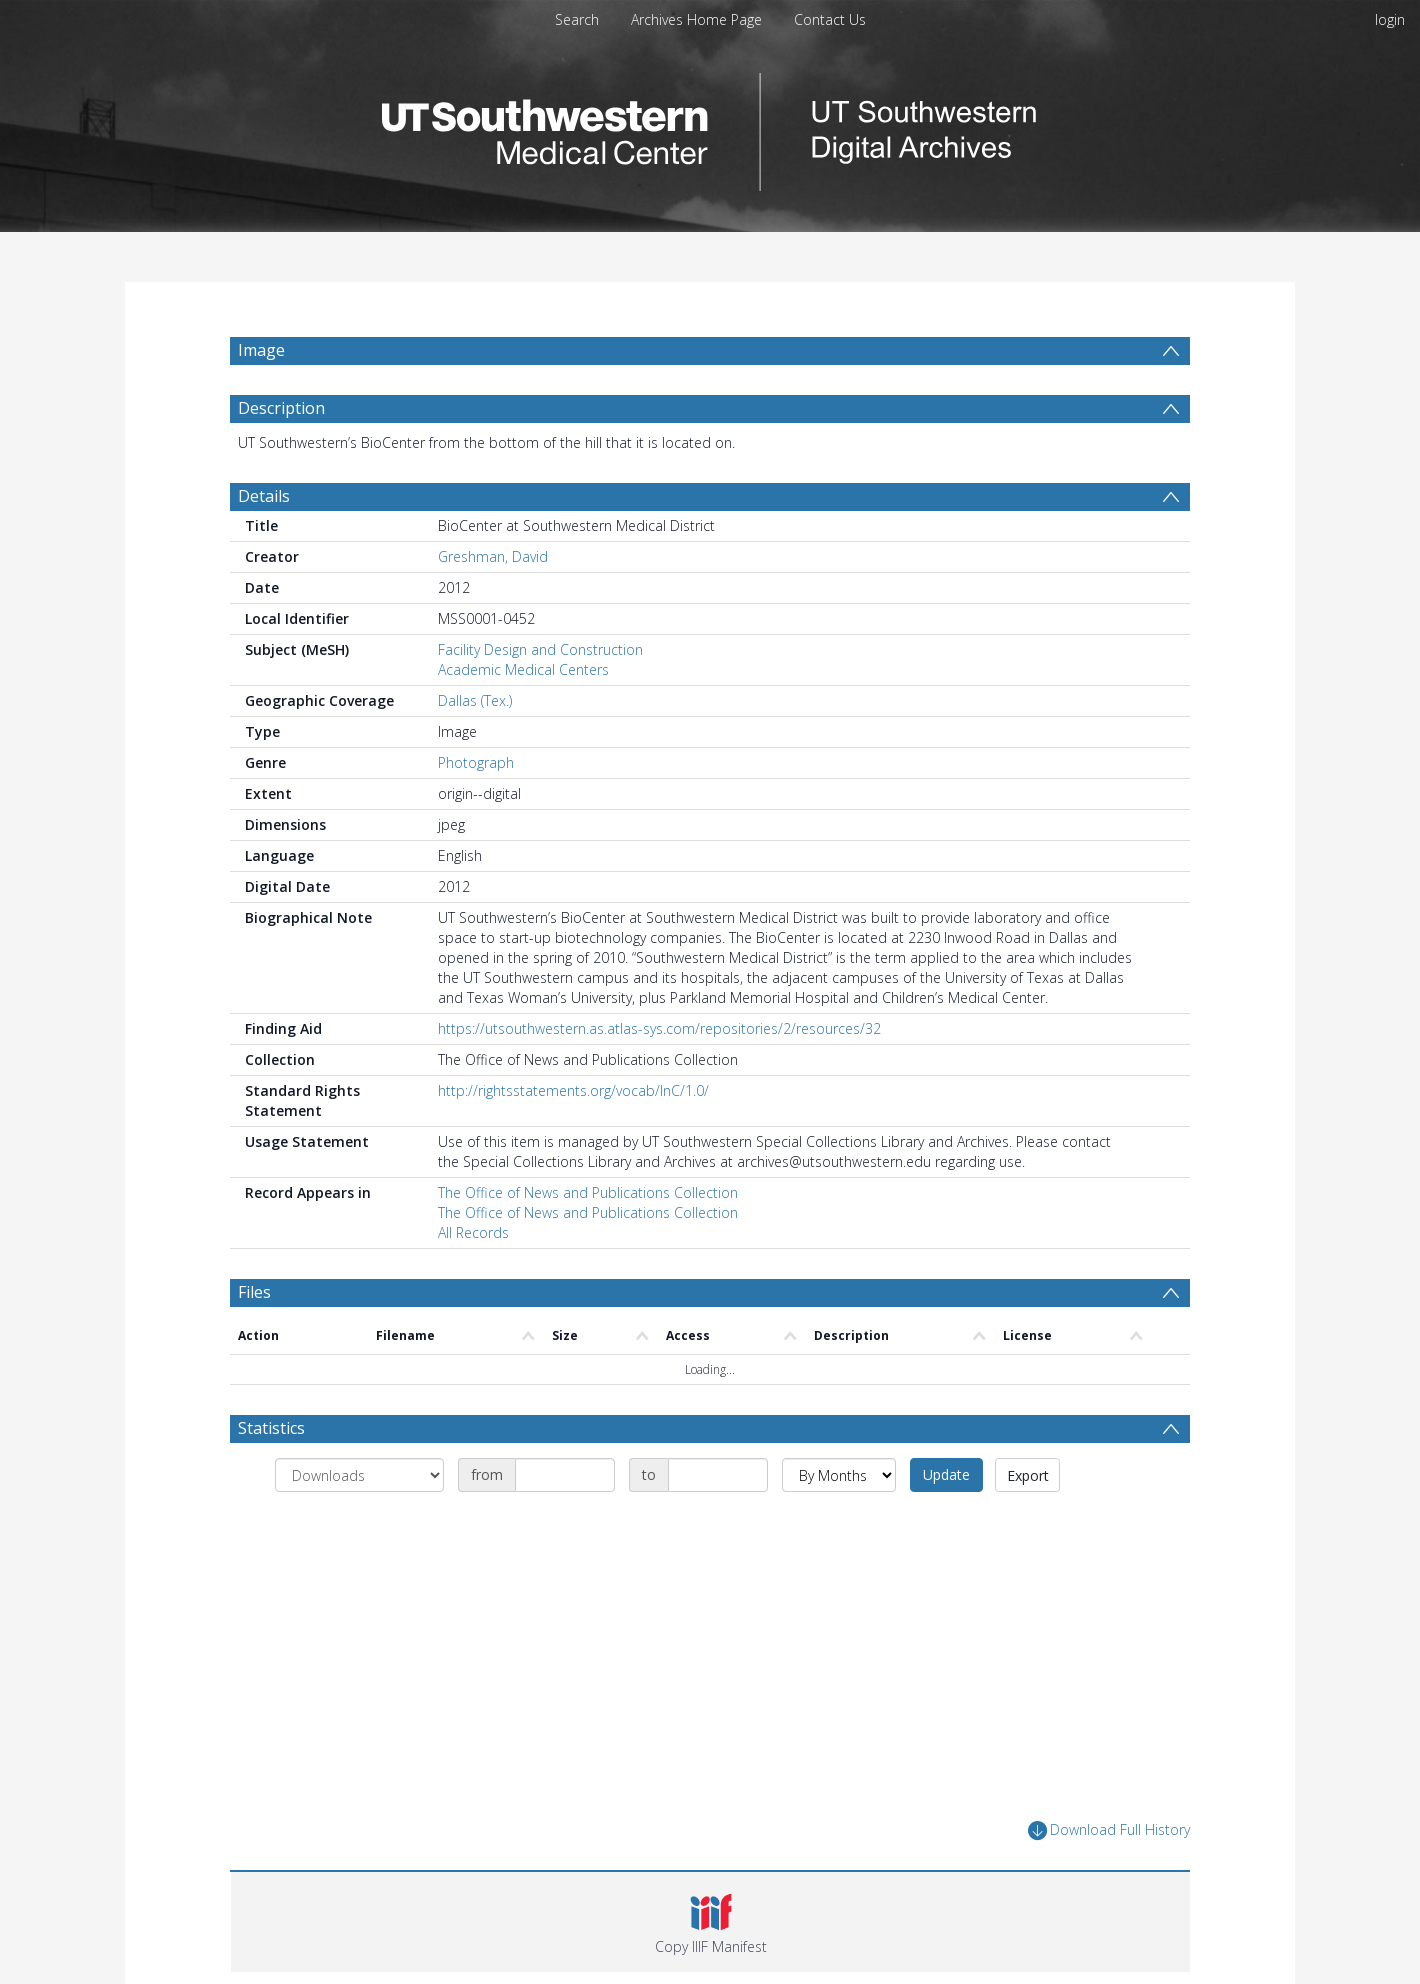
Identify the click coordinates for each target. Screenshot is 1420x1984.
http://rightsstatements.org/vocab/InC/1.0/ (573, 1090)
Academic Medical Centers (523, 669)
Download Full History (1109, 1830)
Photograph (476, 762)
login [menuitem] (1390, 19)
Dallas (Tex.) (475, 700)
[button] (710, 1922)
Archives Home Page (696, 19)
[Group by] (359, 1475)
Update (946, 1474)
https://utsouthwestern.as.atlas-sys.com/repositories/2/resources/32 (659, 1028)
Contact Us (830, 19)
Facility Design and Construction (540, 649)
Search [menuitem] (577, 19)
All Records (473, 1232)
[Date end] (718, 1475)
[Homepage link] (710, 126)
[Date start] (565, 1475)
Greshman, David (493, 556)
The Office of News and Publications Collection (588, 1192)
